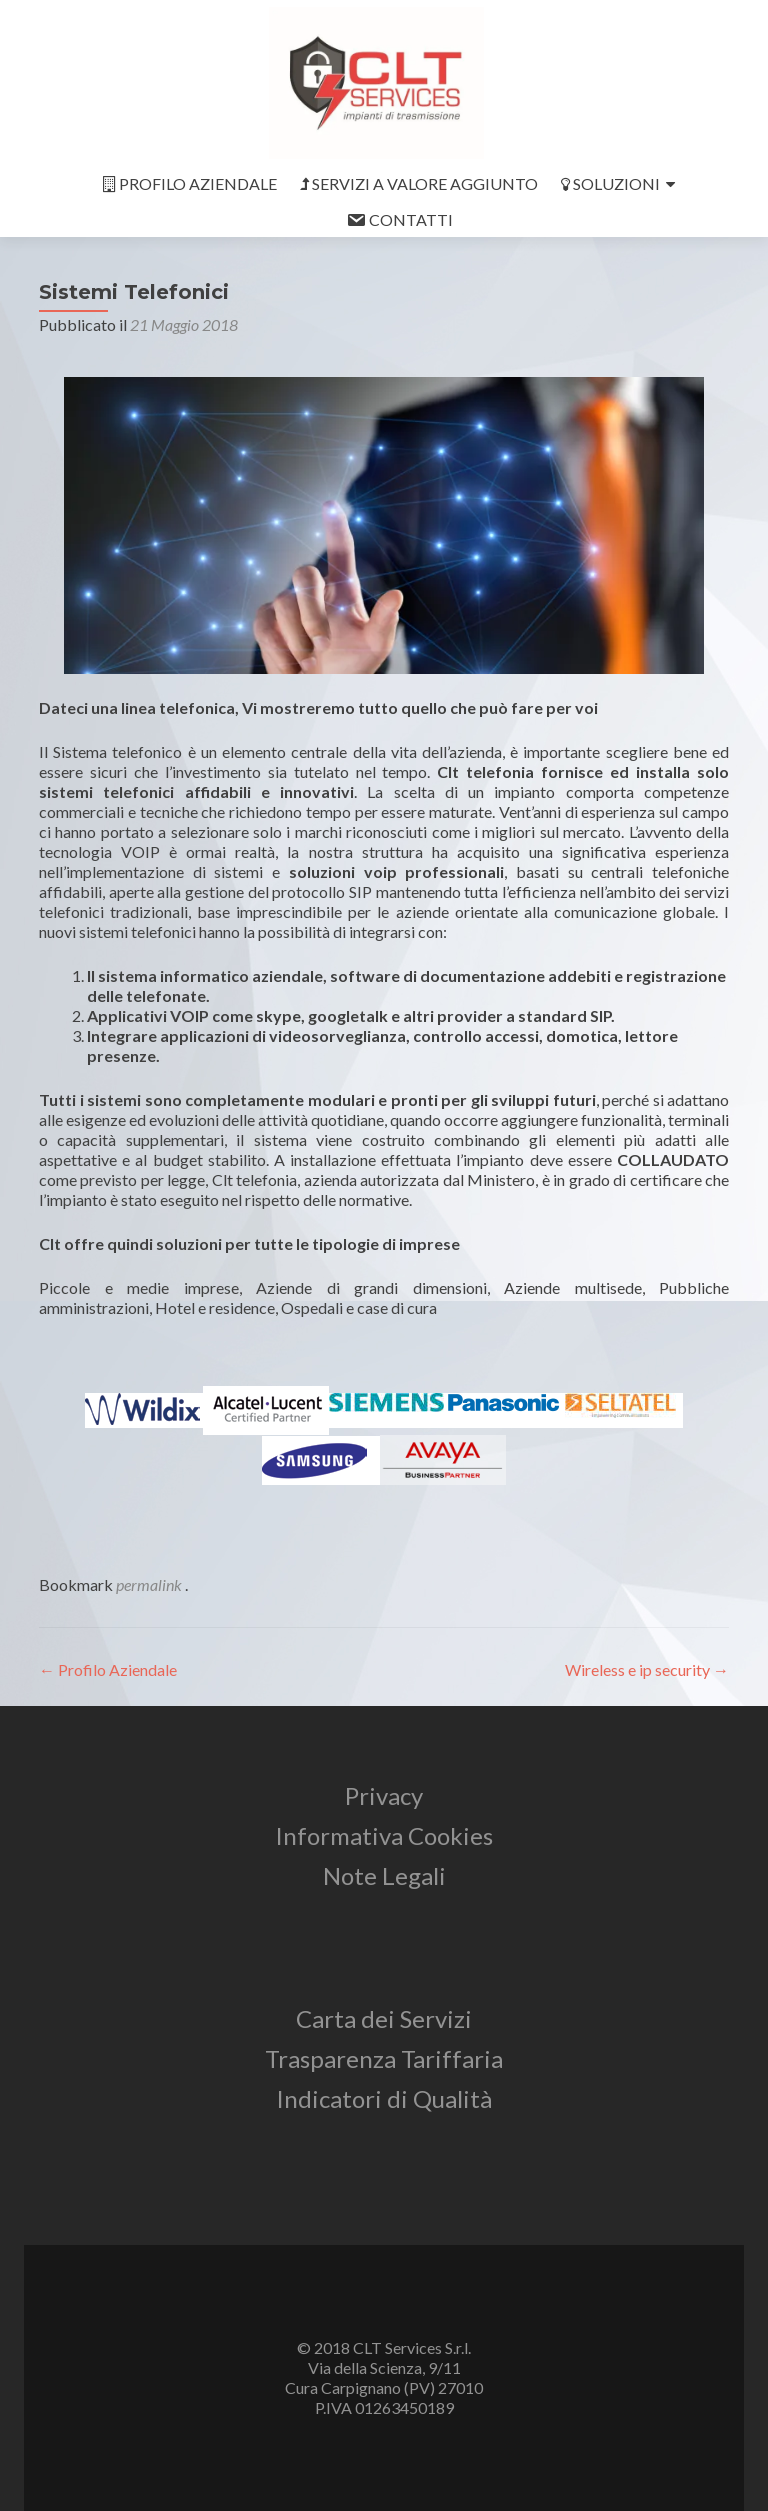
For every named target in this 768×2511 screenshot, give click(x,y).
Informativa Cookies (384, 1835)
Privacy (384, 1795)
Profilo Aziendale (108, 1669)
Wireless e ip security (647, 1669)
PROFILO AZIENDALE (190, 183)
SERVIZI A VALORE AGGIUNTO (419, 183)
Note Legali (384, 1875)
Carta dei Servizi (384, 2018)
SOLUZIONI (610, 183)
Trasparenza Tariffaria (384, 2058)
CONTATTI (399, 220)
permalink (150, 1584)
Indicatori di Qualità (384, 2098)
